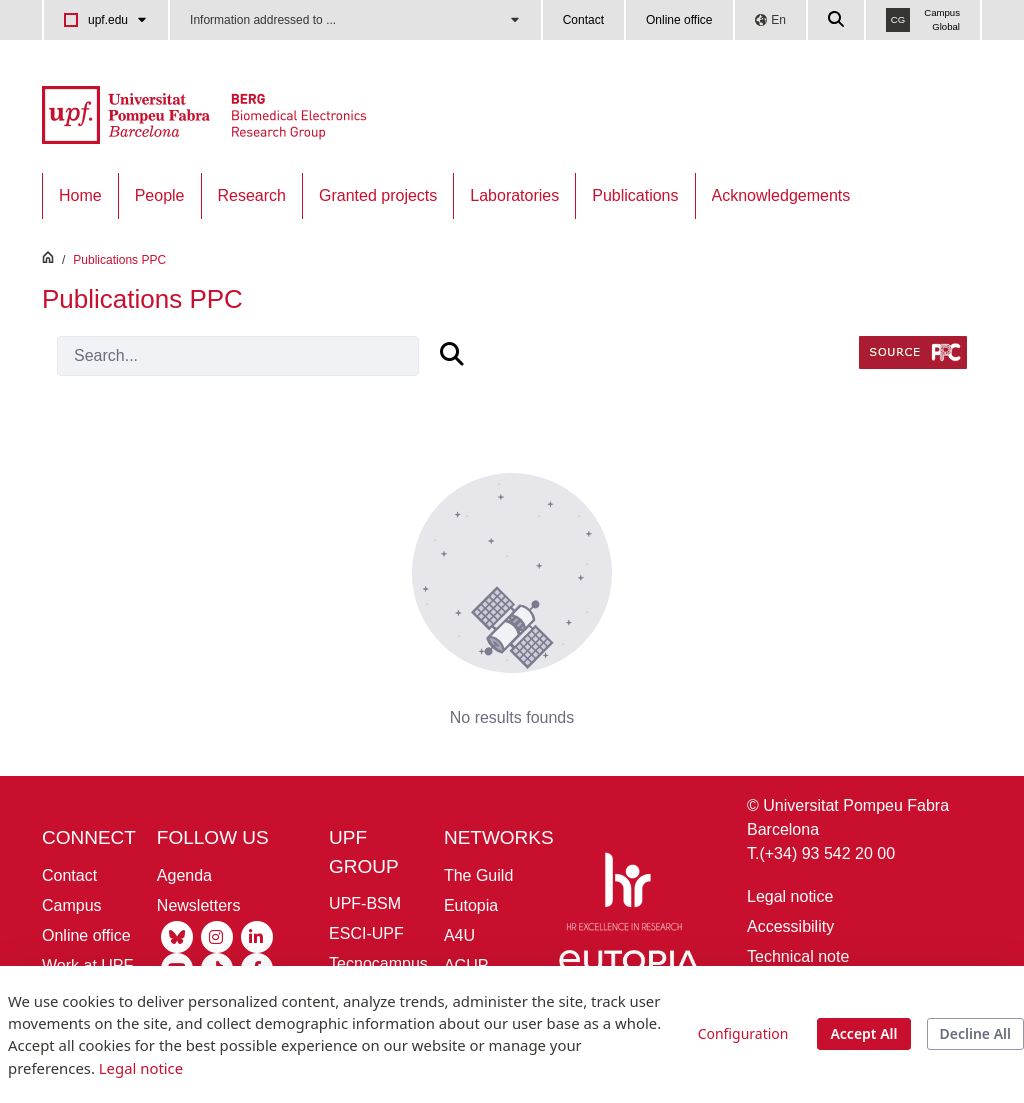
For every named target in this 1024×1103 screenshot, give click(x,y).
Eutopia (471, 905)
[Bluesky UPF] (177, 935)
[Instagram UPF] (217, 935)
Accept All (863, 1033)
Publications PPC (119, 260)
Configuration (743, 1033)
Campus (72, 905)
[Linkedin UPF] (257, 935)
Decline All (975, 1033)
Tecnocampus (378, 963)
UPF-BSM (365, 903)
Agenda (184, 875)
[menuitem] (80, 196)
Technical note (798, 956)
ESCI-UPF (366, 933)
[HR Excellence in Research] (624, 895)
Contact (583, 20)
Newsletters (199, 905)
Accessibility (790, 926)
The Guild (478, 875)
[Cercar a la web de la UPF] (837, 20)
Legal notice (790, 896)
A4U (459, 935)
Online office (679, 20)
